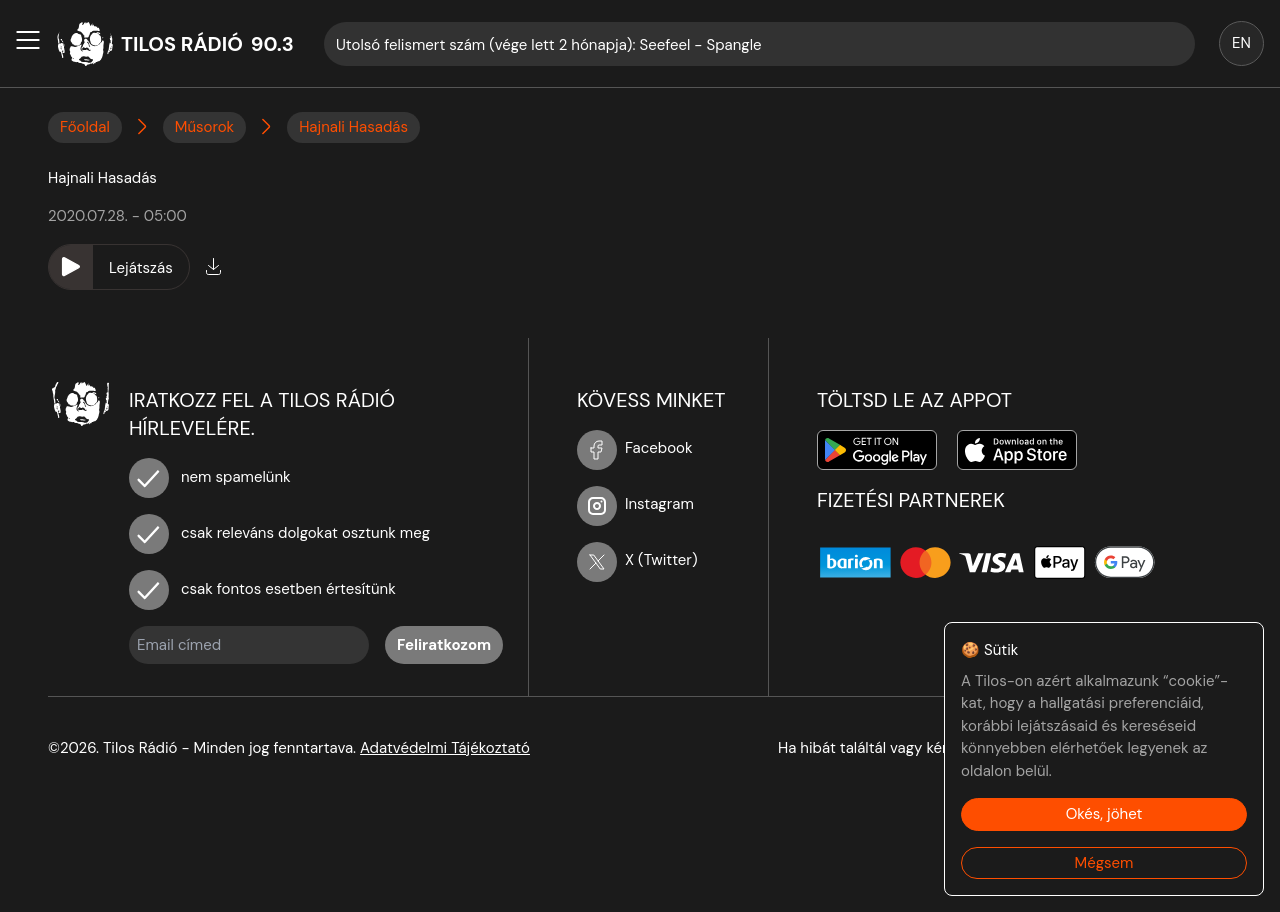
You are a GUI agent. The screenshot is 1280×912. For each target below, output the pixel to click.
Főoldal (85, 127)
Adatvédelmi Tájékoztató (445, 748)
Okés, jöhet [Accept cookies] (1104, 814)
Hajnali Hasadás (353, 127)
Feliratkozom (444, 645)
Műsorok (204, 127)
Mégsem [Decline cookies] (1104, 863)
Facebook (635, 448)
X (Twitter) (637, 560)
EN (1241, 43)
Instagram (635, 504)
